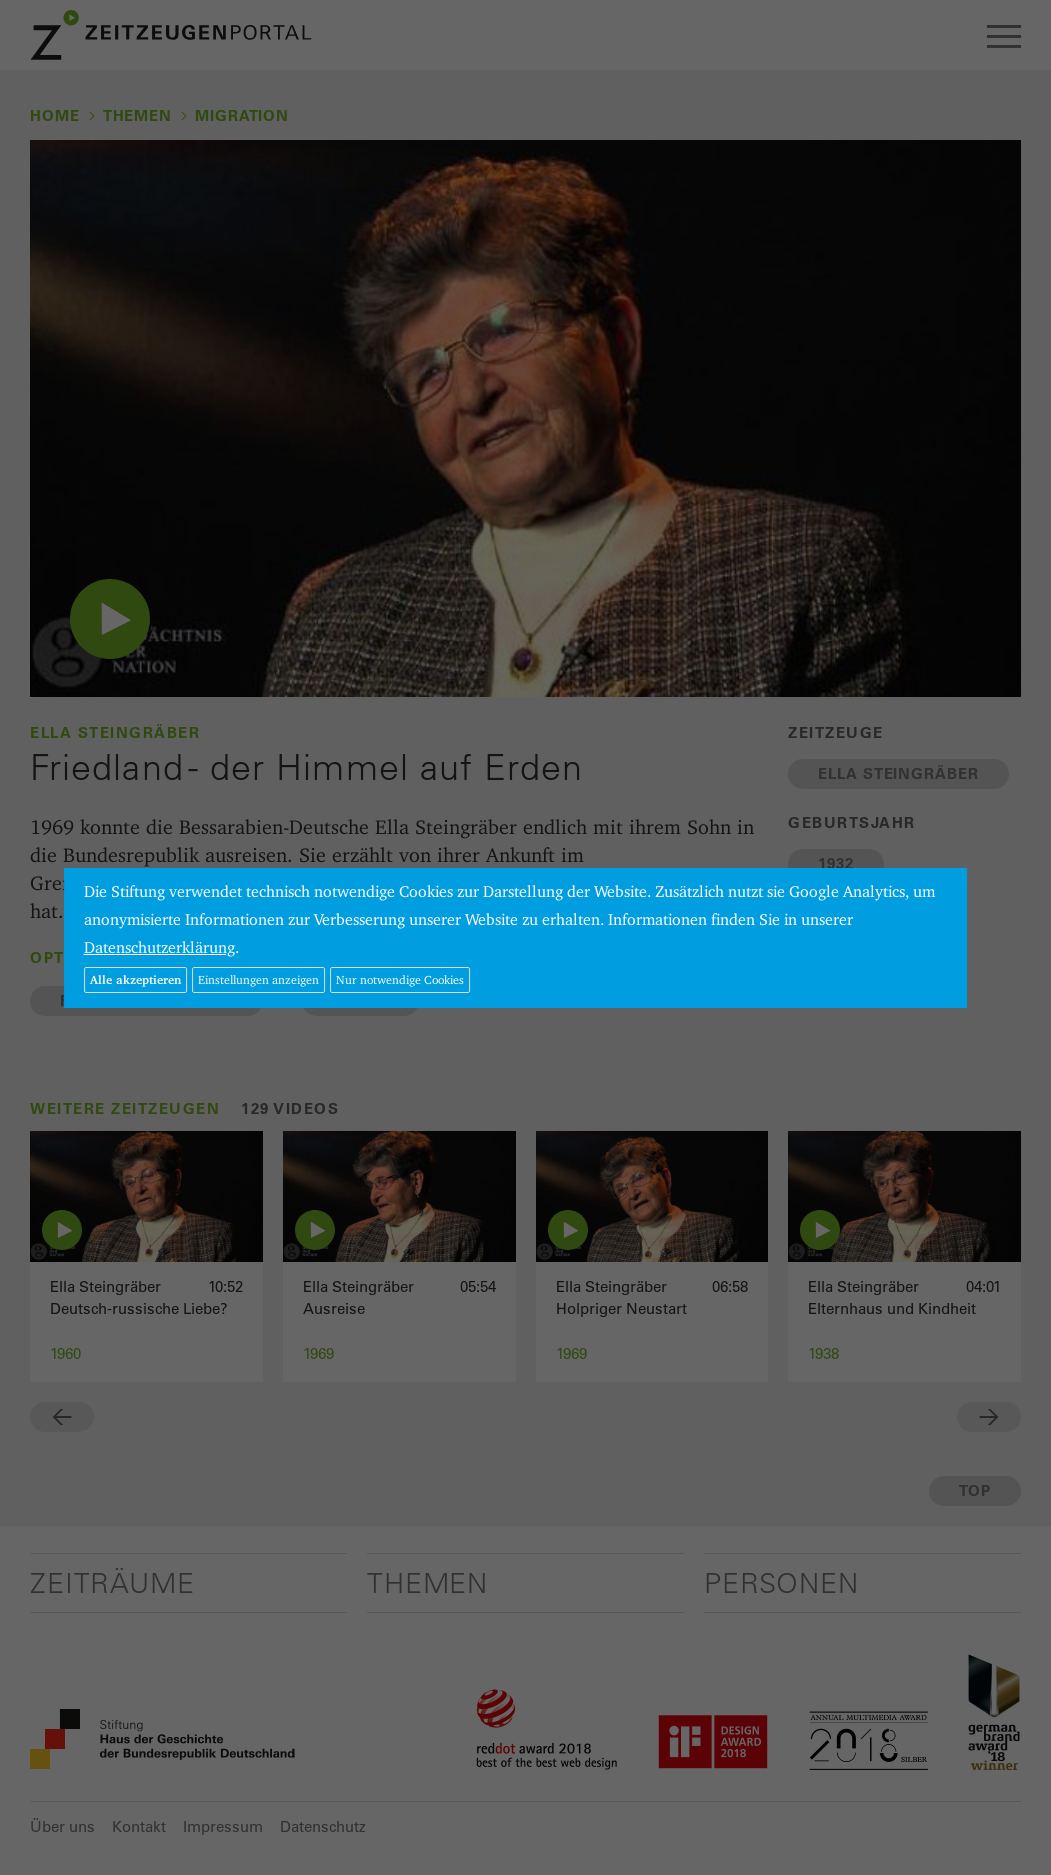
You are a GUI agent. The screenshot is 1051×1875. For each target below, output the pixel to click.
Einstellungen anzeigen (258, 979)
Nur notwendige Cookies (400, 979)
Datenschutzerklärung (159, 947)
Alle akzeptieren (135, 979)
